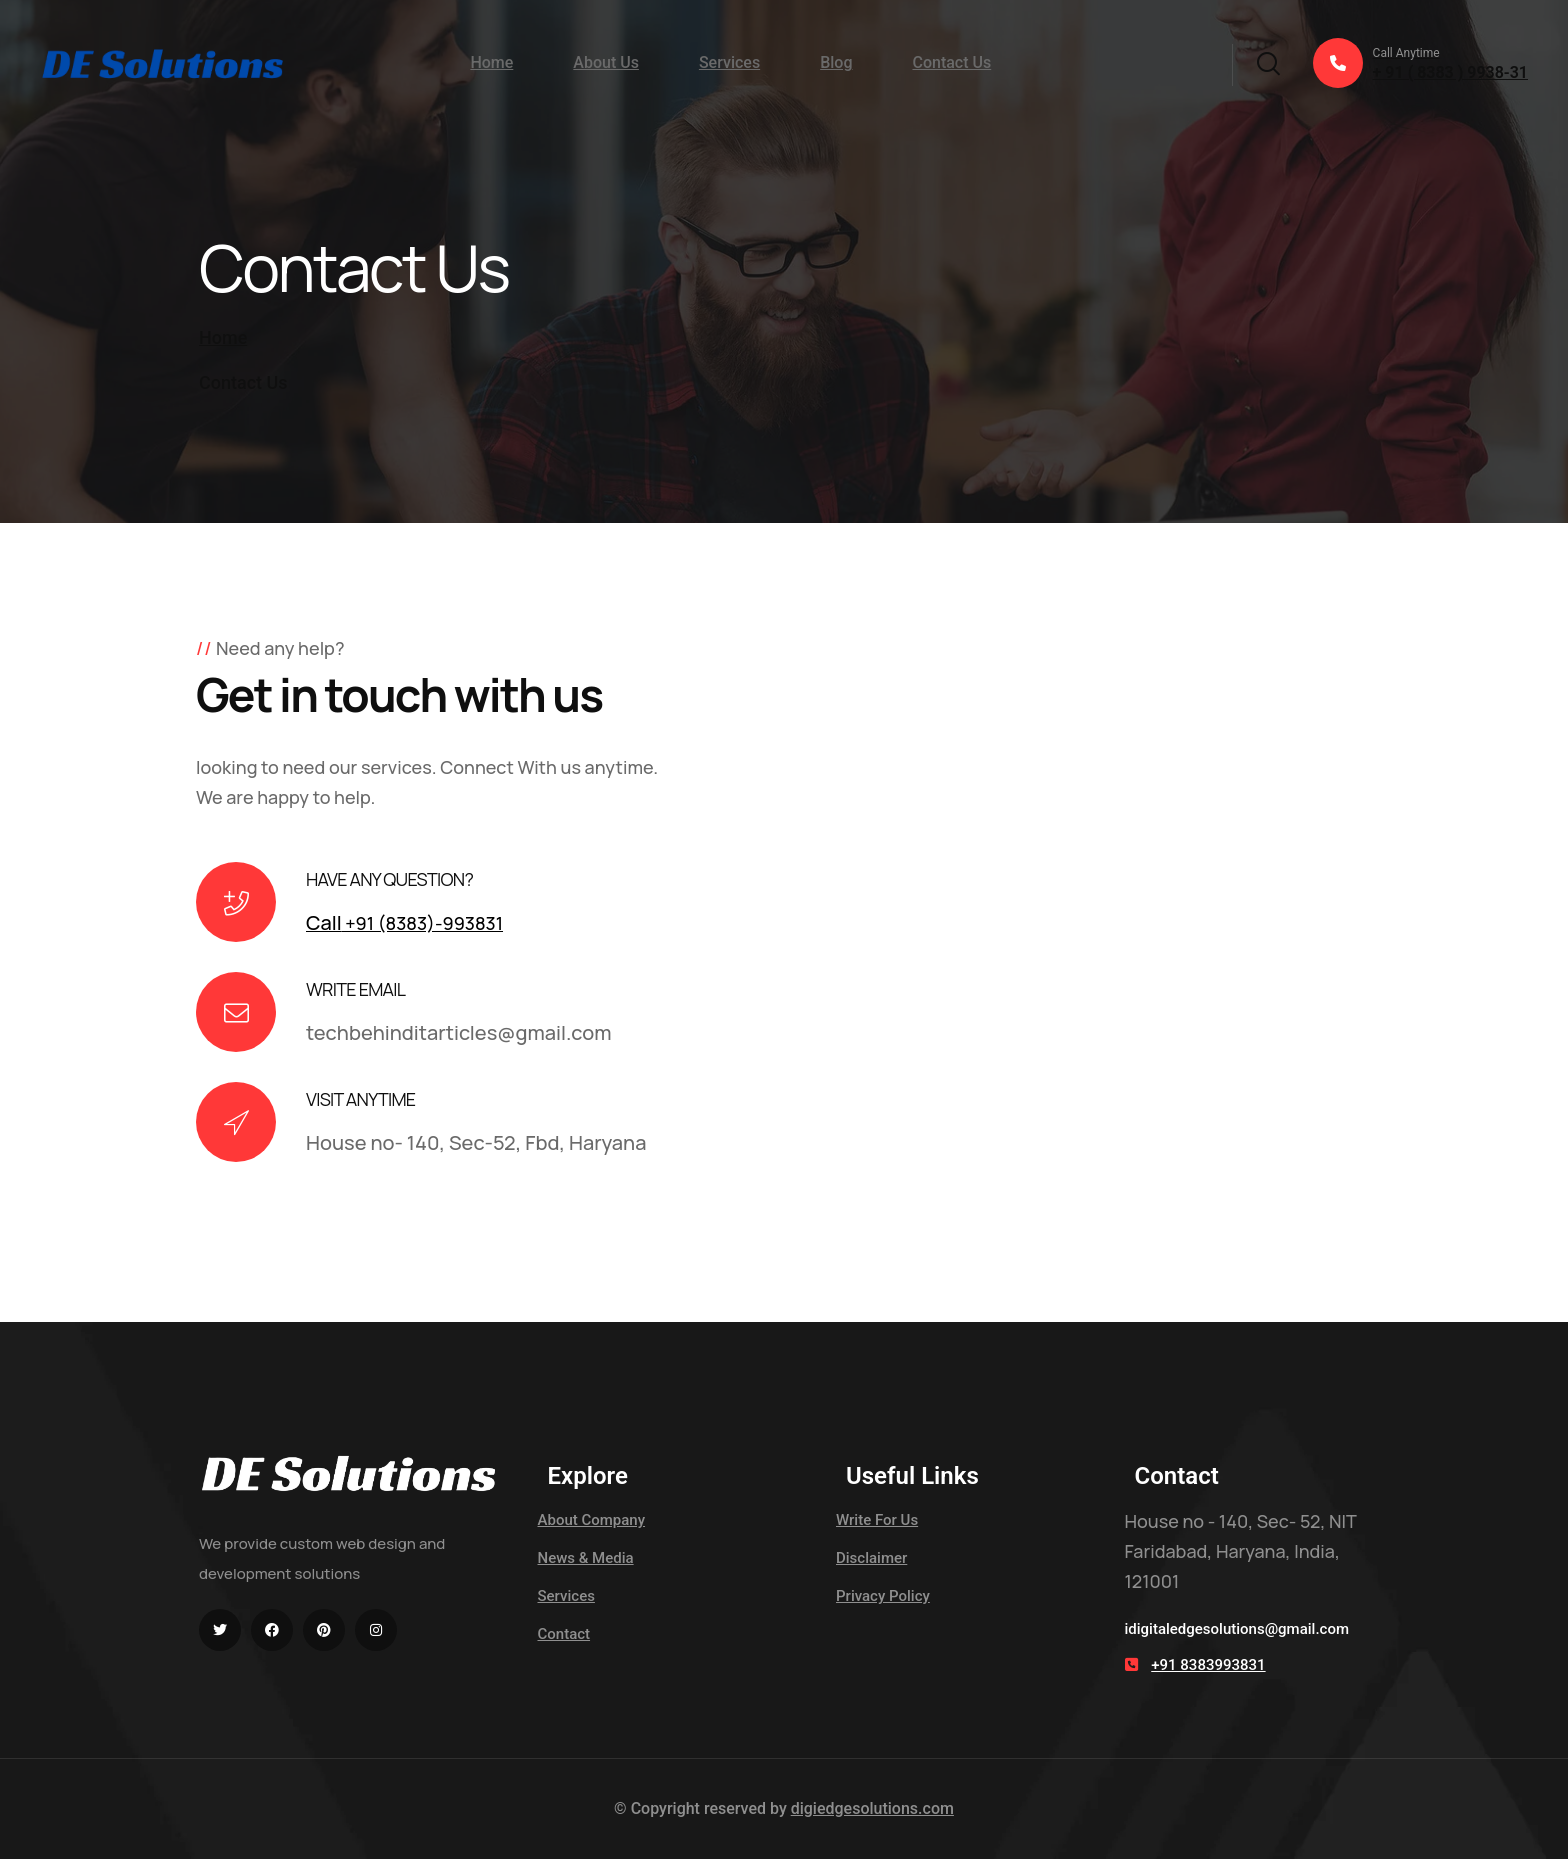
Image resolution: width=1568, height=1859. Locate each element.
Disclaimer (871, 1558)
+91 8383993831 (1208, 1665)
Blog (836, 62)
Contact (564, 1634)
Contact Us (951, 62)
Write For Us (877, 1520)
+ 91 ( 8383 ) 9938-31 (1420, 63)
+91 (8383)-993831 (404, 923)
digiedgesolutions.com (872, 1808)
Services (729, 62)
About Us (606, 62)
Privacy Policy (883, 1596)
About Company (592, 1520)
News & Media (586, 1558)
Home (491, 62)
